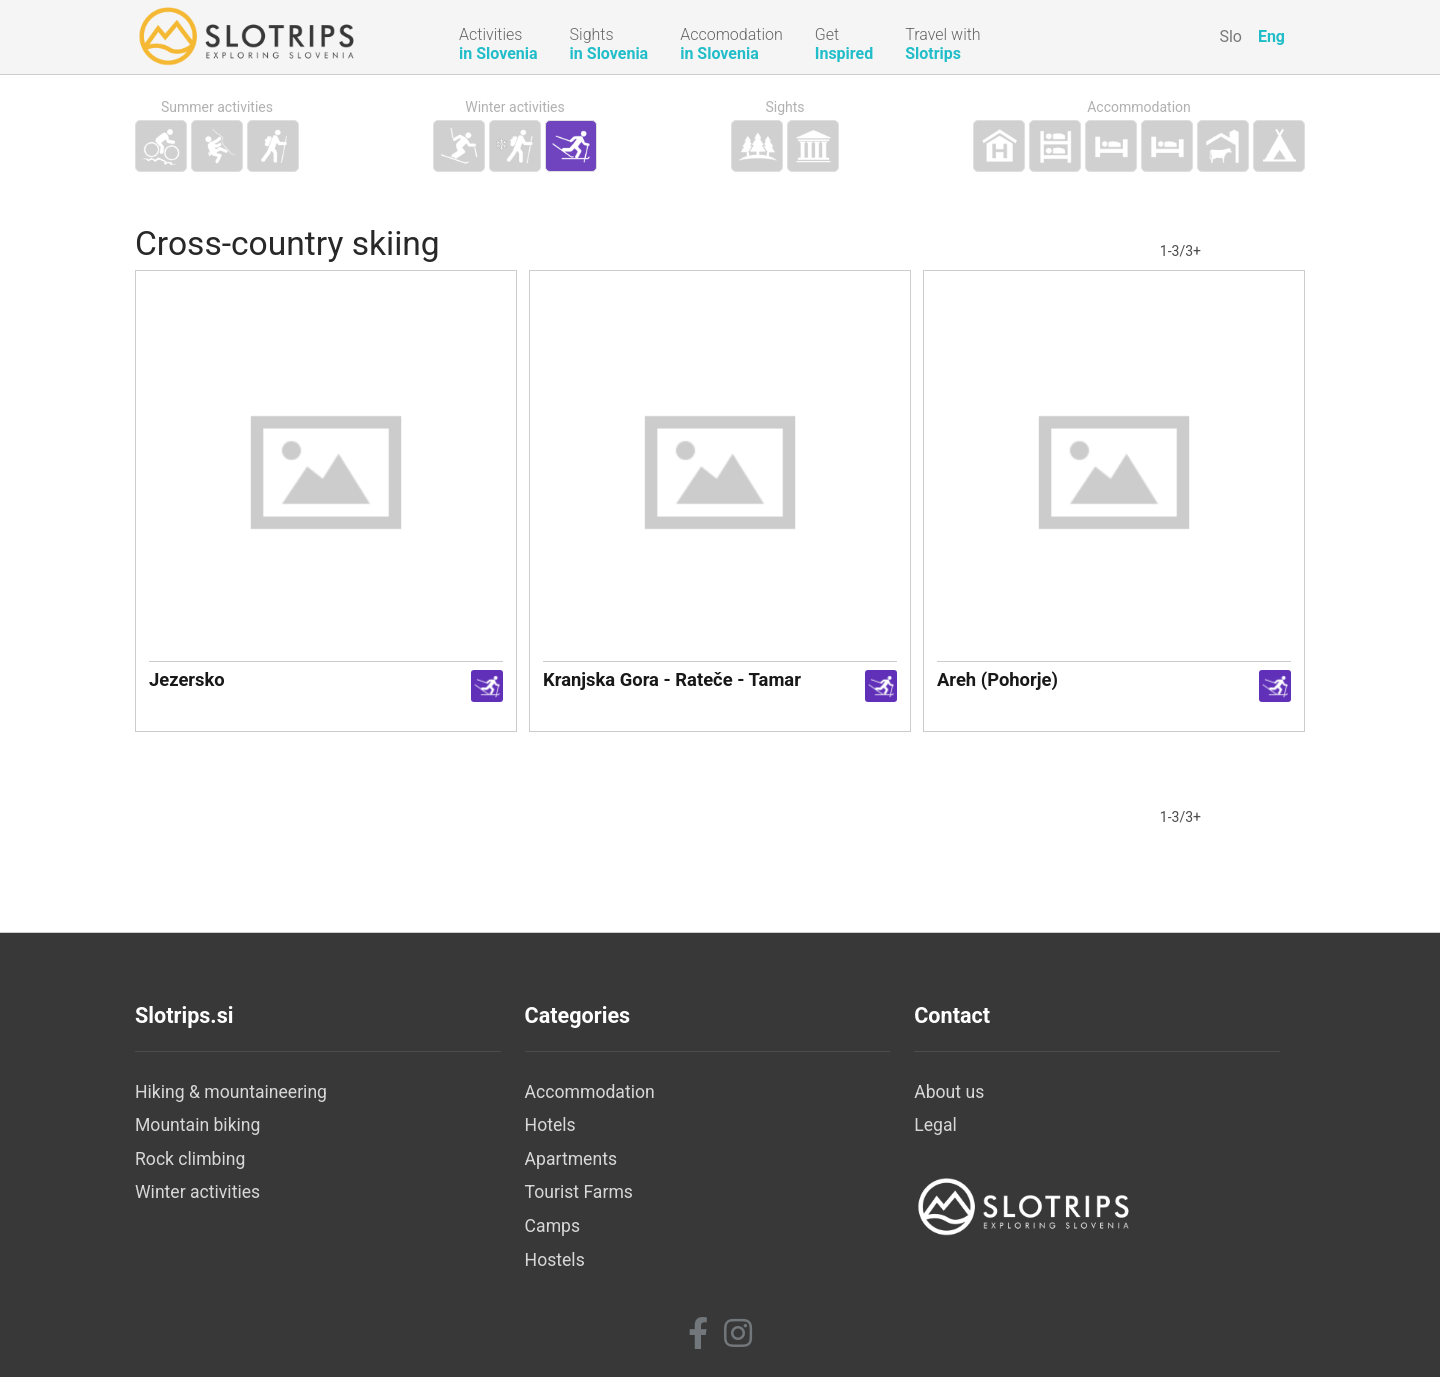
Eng (1271, 36)
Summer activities (217, 107)
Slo (1230, 36)
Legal (935, 1125)
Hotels (550, 1125)
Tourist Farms (579, 1192)
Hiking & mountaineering (231, 1092)
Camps (552, 1226)
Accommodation (1139, 107)
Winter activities (515, 107)
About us (949, 1092)
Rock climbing (190, 1159)
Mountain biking (197, 1125)
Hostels (555, 1260)
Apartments (571, 1159)
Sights (784, 107)
